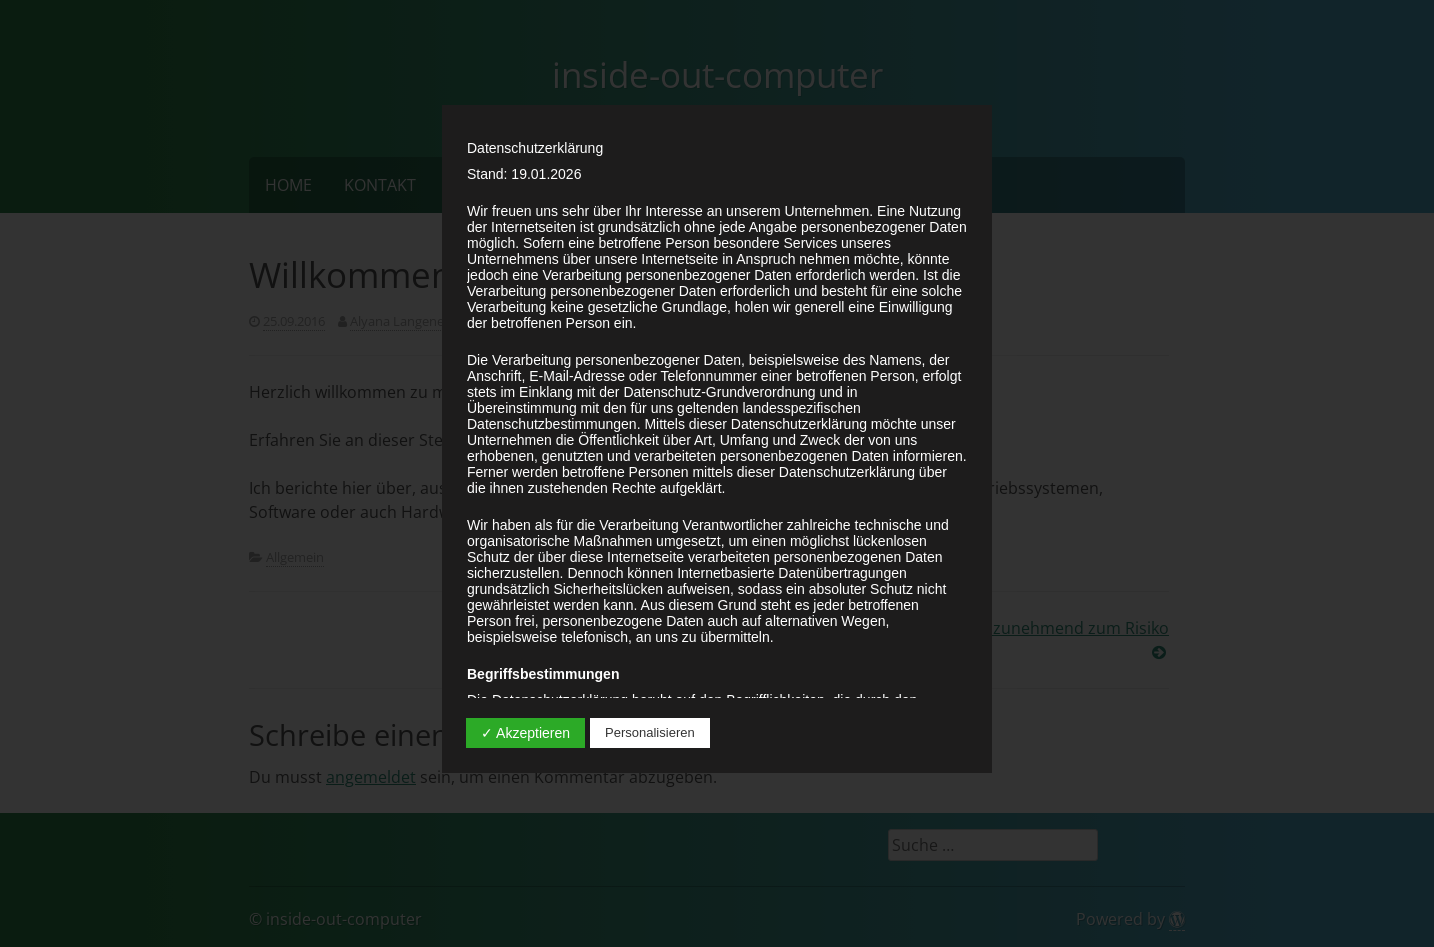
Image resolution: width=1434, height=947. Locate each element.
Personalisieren (650, 732)
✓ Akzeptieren (525, 733)
